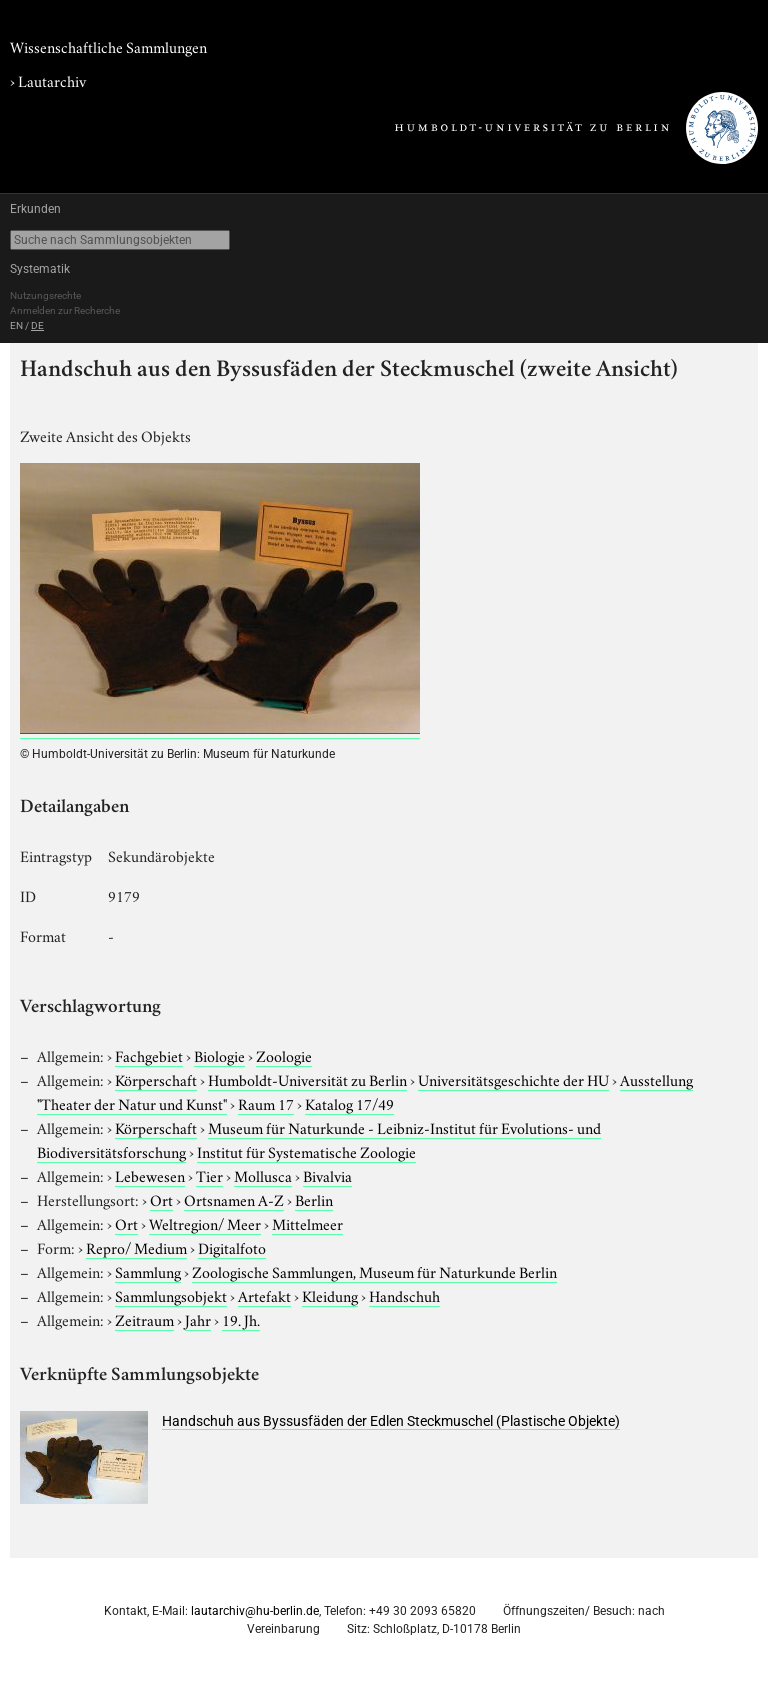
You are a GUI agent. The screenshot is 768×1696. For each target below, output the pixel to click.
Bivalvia (327, 1175)
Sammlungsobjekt (171, 1295)
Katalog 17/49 (349, 1103)
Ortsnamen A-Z (234, 1199)
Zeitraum (144, 1319)
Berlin (314, 1199)
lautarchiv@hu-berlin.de (255, 1611)
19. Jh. (241, 1319)
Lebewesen (150, 1175)
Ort (161, 1199)
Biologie (219, 1055)
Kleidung (330, 1295)
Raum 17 (266, 1103)
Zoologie (284, 1055)
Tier (209, 1175)
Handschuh (404, 1295)
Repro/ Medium (136, 1247)
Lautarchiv (52, 80)
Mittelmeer (307, 1223)
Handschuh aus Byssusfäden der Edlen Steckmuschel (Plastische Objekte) (391, 1421)
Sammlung (148, 1271)
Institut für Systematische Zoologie (306, 1151)
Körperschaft (156, 1079)
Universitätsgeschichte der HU (513, 1079)
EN (16, 325)
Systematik (40, 269)
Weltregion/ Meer (205, 1223)
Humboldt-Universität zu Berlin (307, 1079)
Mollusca (263, 1175)
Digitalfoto (232, 1247)
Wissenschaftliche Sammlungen (108, 46)
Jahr (198, 1319)
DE (37, 325)
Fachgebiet (149, 1055)
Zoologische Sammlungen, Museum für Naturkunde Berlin (374, 1271)
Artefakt (264, 1295)
